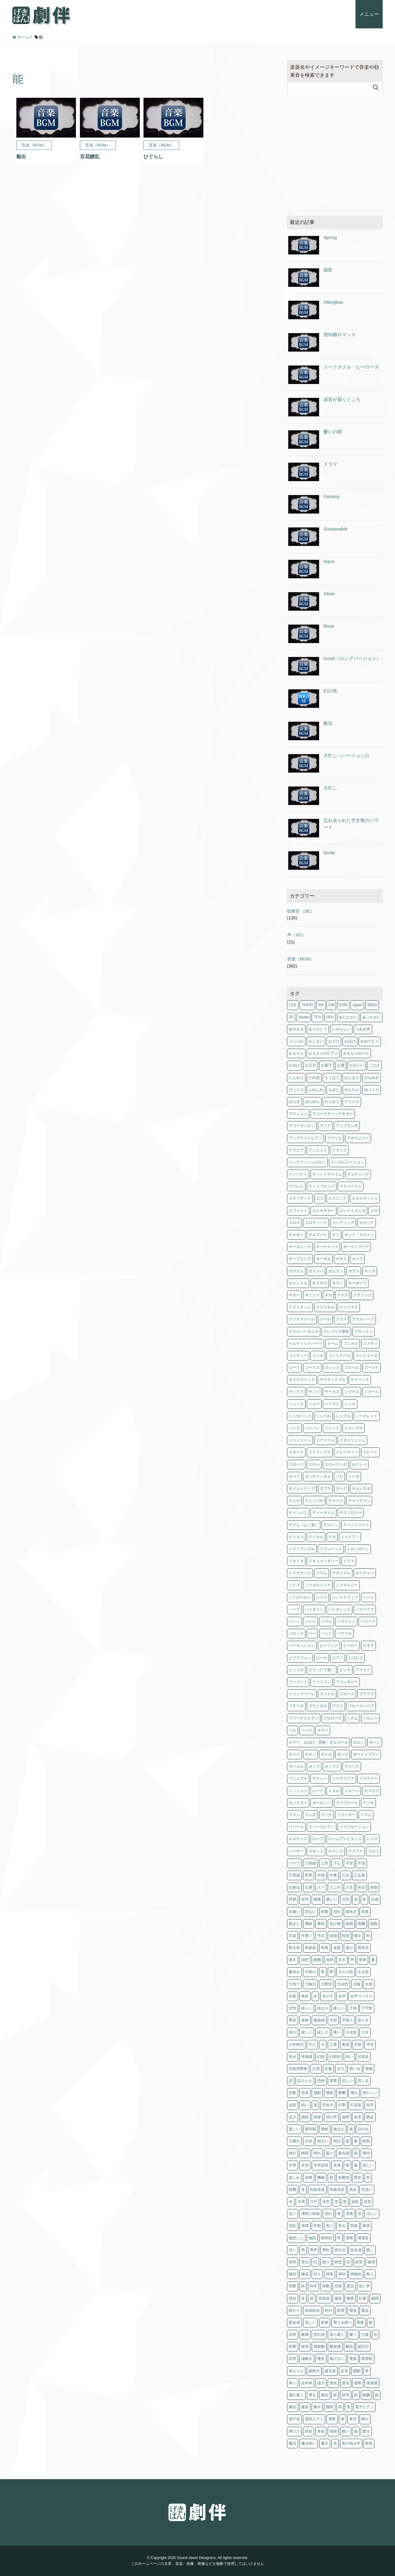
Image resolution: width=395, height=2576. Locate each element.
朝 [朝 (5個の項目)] (356, 2153)
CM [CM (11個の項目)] (331, 1005)
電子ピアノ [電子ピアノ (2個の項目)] (364, 2407)
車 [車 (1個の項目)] (367, 2371)
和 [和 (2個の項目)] (368, 1936)
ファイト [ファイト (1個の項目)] (363, 1670)
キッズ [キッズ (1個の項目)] (369, 1271)
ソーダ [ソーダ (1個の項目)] (353, 1476)
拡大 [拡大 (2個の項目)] (292, 2117)
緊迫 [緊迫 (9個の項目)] (365, 2310)
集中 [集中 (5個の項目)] (317, 2407)
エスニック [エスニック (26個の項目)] (337, 1198)
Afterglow (333, 302)
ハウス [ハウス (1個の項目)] (321, 1597)
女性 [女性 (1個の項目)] (292, 2008)
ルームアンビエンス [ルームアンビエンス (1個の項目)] (345, 1839)
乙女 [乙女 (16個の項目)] (345, 1875)
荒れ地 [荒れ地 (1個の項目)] (319, 2334)
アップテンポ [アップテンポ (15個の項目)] (347, 1126)
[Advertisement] (335, 157)
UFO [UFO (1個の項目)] (330, 1017)
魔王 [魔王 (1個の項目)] (324, 2443)
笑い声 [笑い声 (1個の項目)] (364, 2286)
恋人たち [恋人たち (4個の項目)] (304, 2081)
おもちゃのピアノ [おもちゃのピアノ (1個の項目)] (323, 1053)
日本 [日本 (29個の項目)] (308, 2141)
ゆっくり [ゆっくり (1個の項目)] (371, 1090)
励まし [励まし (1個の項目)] (294, 1924)
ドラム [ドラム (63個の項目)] (321, 1573)
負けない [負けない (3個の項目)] (337, 2358)
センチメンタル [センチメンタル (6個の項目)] (318, 1476)
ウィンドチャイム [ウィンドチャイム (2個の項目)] (327, 1174)
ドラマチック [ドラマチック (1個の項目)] (300, 1573)
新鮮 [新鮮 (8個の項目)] (324, 2129)
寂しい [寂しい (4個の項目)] (306, 2032)
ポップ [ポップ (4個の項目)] (314, 1766)
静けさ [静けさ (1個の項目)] (294, 2431)
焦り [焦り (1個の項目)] (329, 2225)
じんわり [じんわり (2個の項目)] (296, 1077)
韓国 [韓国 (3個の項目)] (333, 2431)
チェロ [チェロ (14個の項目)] (294, 1500)
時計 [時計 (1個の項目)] (292, 2153)
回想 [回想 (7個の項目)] (305, 1960)
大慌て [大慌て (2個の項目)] (294, 1984)
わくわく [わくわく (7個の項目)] (332, 1102)
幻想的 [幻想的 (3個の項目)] (335, 2056)
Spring (330, 237)
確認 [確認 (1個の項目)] (305, 2274)
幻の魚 (330, 690)
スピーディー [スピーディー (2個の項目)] (347, 1452)
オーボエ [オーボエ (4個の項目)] (323, 1259)
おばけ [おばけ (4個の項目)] (350, 1041)
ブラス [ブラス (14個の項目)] (337, 1706)
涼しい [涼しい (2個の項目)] (371, 2213)
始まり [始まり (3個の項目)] (322, 2008)
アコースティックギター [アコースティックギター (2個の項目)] (332, 1114)
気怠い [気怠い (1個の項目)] (366, 2189)
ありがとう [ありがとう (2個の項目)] (318, 1029)
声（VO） (296, 934)
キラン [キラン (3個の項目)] (337, 1283)
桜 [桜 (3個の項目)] (347, 2165)
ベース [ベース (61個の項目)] (306, 1730)
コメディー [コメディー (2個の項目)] (298, 1355)
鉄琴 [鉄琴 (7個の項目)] (345, 2395)
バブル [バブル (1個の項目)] (326, 1621)
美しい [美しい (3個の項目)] (310, 2322)
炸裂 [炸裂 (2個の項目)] (317, 2225)
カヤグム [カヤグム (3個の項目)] (296, 1271)
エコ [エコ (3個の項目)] (319, 1198)
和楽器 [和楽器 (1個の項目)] (310, 1948)
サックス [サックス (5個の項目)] (296, 1391)
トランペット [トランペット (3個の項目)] (331, 1549)
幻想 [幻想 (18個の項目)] (321, 2056)
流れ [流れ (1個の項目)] (328, 2213)
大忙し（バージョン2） (347, 755)
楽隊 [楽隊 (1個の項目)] (308, 2177)
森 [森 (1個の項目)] (356, 2165)
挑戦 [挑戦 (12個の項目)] (305, 2117)
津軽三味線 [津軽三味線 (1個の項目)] (310, 2213)
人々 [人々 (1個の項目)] (321, 1887)
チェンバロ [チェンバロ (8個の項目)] (314, 1500)
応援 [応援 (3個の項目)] (328, 2068)
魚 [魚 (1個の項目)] (335, 2443)
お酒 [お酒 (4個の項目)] (340, 1065)
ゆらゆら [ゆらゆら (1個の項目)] (312, 1102)
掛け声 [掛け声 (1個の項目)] (331, 2117)
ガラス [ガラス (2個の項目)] (353, 1271)
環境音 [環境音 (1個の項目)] (363, 2238)
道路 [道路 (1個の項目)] (357, 2383)
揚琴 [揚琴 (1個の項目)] (345, 2117)
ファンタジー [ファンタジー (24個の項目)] (347, 1682)
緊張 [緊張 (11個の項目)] (353, 2310)
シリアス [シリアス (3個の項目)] (332, 1404)
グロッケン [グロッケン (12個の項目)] (363, 1331)
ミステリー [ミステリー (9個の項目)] (368, 1778)
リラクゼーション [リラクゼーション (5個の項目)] (354, 1827)
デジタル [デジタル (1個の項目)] (316, 1537)
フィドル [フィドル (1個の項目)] (327, 1694)
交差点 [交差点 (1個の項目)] (294, 1887)
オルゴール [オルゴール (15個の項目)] (318, 1234)
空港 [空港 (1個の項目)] (338, 2286)
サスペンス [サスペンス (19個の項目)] (360, 1379)
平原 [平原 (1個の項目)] (357, 2044)
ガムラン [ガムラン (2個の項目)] (335, 1271)
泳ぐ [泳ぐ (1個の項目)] (292, 2213)
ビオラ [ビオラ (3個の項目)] (368, 1645)
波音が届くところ (341, 399)
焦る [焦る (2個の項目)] (342, 2225)
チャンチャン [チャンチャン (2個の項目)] (359, 1500)
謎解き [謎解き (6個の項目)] (306, 2358)
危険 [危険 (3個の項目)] (373, 1924)
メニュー (369, 14)
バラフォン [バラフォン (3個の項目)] (346, 1621)
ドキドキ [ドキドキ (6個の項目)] (296, 1561)
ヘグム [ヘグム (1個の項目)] (352, 1718)
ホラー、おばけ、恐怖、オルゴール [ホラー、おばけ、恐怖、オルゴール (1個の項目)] (318, 1742)
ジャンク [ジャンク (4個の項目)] (332, 1428)
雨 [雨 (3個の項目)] (340, 2407)
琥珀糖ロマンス (339, 334)
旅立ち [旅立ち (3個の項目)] (338, 2129)
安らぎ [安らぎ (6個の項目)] (363, 2020)
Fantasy (331, 496)
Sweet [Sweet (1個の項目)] (303, 1017)
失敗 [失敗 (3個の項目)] (292, 1996)
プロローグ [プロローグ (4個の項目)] (332, 1718)
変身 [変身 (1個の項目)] (362, 1960)
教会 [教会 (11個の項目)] (370, 2117)
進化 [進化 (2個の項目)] (333, 2383)
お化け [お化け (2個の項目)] (294, 1065)
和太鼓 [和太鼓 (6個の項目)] (294, 1948)
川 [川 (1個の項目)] (323, 2044)
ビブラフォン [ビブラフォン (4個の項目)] (300, 1658)
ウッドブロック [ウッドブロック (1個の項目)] (322, 1186)
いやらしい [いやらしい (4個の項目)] (341, 1029)
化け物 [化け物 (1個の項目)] (335, 1924)
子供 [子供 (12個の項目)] (353, 2008)
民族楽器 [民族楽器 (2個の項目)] (317, 2189)
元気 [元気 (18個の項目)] (345, 1899)
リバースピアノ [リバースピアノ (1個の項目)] (322, 1827)
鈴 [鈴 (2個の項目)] (335, 2395)
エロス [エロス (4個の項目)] (294, 1222)
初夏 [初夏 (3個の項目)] (324, 1911)
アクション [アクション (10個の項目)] (298, 1114)
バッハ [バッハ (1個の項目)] (294, 1621)
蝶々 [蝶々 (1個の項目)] (353, 2334)
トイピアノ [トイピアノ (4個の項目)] (350, 1537)
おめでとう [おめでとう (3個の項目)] (369, 1041)
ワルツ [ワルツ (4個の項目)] (373, 1851)
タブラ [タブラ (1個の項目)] (325, 1488)
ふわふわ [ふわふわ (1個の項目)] (316, 1090)
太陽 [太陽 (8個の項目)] (356, 1984)
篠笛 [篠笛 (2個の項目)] (338, 2298)
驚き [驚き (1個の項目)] (366, 2431)
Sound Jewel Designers (196, 2558)
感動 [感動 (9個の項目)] (317, 2093)
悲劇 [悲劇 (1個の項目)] (292, 2093)
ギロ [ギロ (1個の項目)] (328, 1295)
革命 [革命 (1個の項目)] (321, 2431)
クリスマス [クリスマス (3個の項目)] (348, 1307)
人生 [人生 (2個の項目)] (349, 1887)
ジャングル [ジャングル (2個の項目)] (353, 1428)
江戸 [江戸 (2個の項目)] (313, 2201)
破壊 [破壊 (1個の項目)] (371, 2262)
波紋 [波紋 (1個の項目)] (355, 2201)
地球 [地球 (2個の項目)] (329, 1960)
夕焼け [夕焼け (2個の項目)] (310, 1972)
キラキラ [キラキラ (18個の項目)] (319, 1283)
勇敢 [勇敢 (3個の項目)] (308, 1924)
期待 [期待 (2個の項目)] (366, 2153)
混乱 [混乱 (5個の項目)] (292, 2225)
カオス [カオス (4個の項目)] (341, 1259)
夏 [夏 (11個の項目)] (373, 1960)
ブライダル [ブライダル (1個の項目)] (318, 1706)
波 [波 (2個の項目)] (345, 2201)
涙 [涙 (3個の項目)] (359, 2213)
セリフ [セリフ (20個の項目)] (294, 1476)
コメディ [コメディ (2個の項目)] (370, 1343)
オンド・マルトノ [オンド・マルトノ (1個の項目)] (359, 1234)
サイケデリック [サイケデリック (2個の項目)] (302, 1379)
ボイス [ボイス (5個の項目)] (294, 1754)
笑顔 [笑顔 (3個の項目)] (292, 2298)
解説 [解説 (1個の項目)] (349, 2346)
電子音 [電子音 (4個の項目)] (294, 2419)
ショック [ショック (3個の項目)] (296, 1404)
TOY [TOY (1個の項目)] (317, 1017)
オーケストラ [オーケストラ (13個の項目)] (327, 1247)
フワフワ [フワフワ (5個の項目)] (366, 1694)
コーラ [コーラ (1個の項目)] (294, 1367)
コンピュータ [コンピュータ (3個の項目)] (367, 1355)
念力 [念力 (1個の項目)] (340, 2068)
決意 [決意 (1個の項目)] (326, 2201)
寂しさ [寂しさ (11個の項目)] (322, 2032)
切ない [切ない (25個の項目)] (310, 1911)
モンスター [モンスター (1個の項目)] (298, 1803)
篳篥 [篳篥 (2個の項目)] (350, 2298)
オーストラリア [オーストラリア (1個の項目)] (356, 1247)
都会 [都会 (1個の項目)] (324, 2395)
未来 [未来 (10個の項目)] (337, 2165)
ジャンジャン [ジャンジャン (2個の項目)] (300, 1440)
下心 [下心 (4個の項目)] (337, 1863)
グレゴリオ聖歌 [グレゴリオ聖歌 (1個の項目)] (336, 1331)
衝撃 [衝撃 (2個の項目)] (292, 2346)
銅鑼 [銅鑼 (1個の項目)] (366, 2395)
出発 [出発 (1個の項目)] (375, 1899)
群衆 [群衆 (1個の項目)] (324, 2322)
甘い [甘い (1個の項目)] (292, 2250)
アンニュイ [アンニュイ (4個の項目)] (318, 1150)
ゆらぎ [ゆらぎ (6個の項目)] (294, 1102)
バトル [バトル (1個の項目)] (310, 1621)
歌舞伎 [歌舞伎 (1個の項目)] (343, 2177)
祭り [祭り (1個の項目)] (370, 2274)
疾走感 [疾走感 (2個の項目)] (355, 2250)
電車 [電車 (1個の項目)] (332, 2419)
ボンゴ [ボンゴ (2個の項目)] (342, 1754)
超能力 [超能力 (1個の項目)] (314, 2371)
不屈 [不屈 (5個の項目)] (361, 1863)
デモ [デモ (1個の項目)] (332, 1537)
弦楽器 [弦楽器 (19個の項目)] (363, 2056)
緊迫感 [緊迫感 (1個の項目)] (294, 2322)
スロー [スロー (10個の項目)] (314, 1464)
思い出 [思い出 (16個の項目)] (354, 2068)
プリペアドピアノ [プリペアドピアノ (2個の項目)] (303, 1718)
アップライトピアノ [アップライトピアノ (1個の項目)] (305, 1138)
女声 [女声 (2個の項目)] (342, 1996)
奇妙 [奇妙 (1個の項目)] (305, 1996)
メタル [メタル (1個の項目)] (333, 1791)
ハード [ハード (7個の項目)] (368, 1597)
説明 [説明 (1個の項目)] (292, 2358)
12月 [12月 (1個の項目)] (293, 1005)
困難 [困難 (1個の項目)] (317, 1960)
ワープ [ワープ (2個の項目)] (294, 1863)
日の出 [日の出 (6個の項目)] (363, 2129)
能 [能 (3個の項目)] (370, 2322)
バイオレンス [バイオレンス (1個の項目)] (339, 1609)
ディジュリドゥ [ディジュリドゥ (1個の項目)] (356, 1525)
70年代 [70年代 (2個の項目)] (307, 1005)
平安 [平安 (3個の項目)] (370, 2044)
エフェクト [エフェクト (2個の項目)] (298, 1210)
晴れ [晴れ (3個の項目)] (317, 2153)
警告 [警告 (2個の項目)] (321, 2358)
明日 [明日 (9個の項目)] (337, 2141)
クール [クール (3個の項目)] (325, 1319)
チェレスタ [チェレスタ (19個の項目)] (361, 1488)
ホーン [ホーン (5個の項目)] (374, 1742)
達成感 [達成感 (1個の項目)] (371, 2383)
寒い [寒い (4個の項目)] (337, 2032)
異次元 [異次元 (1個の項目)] (340, 2250)
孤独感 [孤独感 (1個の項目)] (319, 2020)
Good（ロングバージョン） (352, 658)
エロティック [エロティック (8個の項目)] (316, 1222)
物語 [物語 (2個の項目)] (312, 2238)
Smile (329, 852)
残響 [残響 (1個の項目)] (292, 2189)
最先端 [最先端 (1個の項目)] (343, 2153)
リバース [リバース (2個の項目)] (296, 1827)
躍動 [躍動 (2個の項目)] (356, 2371)
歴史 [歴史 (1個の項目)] (357, 2177)
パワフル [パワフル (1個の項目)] (344, 1633)
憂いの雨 (332, 431)
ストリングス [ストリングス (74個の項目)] (320, 1452)
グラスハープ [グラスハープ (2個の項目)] (363, 1319)
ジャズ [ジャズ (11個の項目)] (294, 1428)
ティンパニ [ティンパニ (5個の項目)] (298, 1512)
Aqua (328, 561)
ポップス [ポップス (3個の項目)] (332, 1766)
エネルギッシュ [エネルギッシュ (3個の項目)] (365, 1198)
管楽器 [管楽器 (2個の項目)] (324, 2298)
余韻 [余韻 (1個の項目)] (373, 1887)
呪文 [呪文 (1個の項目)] (357, 1936)
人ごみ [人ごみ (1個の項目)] (335, 1887)
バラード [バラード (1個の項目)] (367, 1621)
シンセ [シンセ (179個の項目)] (350, 1404)
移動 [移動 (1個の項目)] (326, 2286)
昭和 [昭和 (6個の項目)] (366, 2141)
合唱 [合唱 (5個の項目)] (333, 1936)
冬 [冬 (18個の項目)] (364, 1899)
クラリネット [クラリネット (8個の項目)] (300, 1307)
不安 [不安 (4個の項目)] (349, 1863)
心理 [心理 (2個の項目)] (316, 2068)
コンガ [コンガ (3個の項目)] (317, 1355)
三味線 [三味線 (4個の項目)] (310, 1863)
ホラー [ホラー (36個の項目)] (322, 1730)
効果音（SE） (300, 911)
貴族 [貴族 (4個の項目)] (353, 2358)
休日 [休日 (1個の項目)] (361, 1887)
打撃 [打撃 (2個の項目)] (342, 2105)
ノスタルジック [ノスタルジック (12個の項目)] (318, 1585)
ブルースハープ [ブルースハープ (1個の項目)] (361, 1706)
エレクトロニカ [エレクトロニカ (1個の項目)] (352, 1210)
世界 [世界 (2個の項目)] (308, 1875)
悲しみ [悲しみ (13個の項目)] (363, 2081)
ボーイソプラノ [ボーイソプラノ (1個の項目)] (366, 1754)
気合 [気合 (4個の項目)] (353, 2189)
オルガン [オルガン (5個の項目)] (296, 1234)
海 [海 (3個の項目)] (339, 2213)
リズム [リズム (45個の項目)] (366, 1815)
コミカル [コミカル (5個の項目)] (350, 1343)
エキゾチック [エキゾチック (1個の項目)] (300, 1198)
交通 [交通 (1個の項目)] (308, 1887)
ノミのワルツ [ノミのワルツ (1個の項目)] (300, 1597)
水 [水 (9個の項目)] (291, 2201)
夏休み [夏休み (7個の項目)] (294, 1972)
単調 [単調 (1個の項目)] (349, 1924)
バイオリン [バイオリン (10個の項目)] (314, 1609)
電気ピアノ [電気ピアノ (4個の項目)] (314, 2419)
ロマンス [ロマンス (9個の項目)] (335, 1851)
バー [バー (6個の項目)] (312, 1633)
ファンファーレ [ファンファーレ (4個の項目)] (302, 1694)
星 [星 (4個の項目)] (347, 2141)
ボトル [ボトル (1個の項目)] (326, 1754)
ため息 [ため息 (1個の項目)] (314, 1077)
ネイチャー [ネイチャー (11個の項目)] (365, 1573)
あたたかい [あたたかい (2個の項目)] (348, 1017)
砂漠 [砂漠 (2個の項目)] (359, 2262)
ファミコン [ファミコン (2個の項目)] (321, 1682)
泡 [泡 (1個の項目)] (336, 2201)
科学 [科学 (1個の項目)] (313, 2286)
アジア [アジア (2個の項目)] (325, 1126)
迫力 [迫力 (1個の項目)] (321, 2383)
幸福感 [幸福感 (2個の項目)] (306, 2056)
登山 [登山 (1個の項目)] (305, 2262)
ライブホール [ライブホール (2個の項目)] (347, 1803)
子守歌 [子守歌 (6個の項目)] (366, 2008)
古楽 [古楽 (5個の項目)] (292, 1936)
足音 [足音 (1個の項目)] (344, 2371)
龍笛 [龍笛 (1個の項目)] (368, 2443)
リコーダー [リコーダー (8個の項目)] (346, 1815)
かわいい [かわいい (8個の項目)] (356, 1065)
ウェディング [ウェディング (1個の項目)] (358, 1174)
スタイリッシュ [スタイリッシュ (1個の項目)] (352, 1440)
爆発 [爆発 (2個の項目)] (366, 2225)
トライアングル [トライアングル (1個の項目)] (302, 1549)
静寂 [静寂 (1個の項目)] (308, 2431)
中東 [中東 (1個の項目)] (333, 1875)
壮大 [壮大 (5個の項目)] (342, 1960)
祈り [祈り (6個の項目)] (317, 2274)
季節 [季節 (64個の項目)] (292, 2020)
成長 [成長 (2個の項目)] (292, 2105)
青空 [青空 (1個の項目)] (353, 2419)
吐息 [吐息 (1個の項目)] (345, 1936)
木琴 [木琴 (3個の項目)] (292, 2165)
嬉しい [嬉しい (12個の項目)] (338, 2008)
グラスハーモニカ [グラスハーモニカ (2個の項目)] (303, 1331)
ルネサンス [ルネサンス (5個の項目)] (298, 1839)
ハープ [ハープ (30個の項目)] (294, 1609)
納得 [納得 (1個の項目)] (375, 2298)
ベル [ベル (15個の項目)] (292, 1730)
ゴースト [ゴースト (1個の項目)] (371, 1367)
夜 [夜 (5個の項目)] (323, 1972)
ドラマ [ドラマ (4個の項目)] (348, 1561)
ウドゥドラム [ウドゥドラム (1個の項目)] (350, 1186)
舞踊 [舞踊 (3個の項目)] (305, 2334)
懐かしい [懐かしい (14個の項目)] (370, 2093)
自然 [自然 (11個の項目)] (292, 2334)
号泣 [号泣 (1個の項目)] (321, 1936)
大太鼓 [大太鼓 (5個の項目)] (363, 1972)
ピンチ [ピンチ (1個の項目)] (345, 1670)
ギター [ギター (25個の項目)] (294, 1295)
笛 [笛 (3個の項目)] (312, 2298)
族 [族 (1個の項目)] (351, 2129)
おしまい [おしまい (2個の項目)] (316, 1041)
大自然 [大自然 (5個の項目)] (342, 1984)
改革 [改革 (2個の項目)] (357, 2117)
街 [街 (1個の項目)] (375, 2334)
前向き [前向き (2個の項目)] (351, 1911)
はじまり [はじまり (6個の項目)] (351, 1077)
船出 (328, 723)
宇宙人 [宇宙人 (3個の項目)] (347, 2020)
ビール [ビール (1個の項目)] (321, 1658)
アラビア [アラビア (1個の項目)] (296, 1150)
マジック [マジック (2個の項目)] (351, 1766)
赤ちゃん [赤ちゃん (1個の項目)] (296, 2371)
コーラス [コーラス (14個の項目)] (312, 1367)
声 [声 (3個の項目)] (352, 1960)
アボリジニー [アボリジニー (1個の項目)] (358, 1138)
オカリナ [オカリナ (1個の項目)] (366, 1222)
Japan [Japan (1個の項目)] (357, 1005)
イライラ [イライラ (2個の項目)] (339, 1150)
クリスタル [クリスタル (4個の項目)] (325, 1307)
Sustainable (335, 528)
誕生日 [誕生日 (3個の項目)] (363, 2346)
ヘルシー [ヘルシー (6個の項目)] (370, 1718)
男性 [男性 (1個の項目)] (326, 2250)
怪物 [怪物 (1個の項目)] (368, 2068)
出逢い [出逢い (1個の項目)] (294, 1911)
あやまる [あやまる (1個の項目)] (296, 1029)
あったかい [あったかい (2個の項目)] (371, 1017)
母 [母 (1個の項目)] (303, 2189)
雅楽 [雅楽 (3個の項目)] (305, 2407)
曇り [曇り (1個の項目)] (329, 2153)
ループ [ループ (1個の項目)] (317, 1839)
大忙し (330, 788)
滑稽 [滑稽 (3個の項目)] (305, 2225)
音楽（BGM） (300, 958)
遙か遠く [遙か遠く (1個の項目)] (296, 2395)
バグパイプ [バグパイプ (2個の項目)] (365, 1609)
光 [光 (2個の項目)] (356, 1899)
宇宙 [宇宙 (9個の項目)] (333, 2020)
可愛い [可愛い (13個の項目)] (306, 1936)
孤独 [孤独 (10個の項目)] (305, 2020)
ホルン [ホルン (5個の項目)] (358, 1742)
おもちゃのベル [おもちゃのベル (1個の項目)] (356, 1053)
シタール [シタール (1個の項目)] (371, 1391)
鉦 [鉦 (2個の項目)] (356, 2395)
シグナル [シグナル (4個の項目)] (351, 1391)
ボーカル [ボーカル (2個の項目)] (296, 1766)
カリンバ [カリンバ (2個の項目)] (316, 1271)
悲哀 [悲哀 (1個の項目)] (305, 2093)
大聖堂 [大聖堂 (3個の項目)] (326, 1984)
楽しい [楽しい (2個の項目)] (368, 2165)
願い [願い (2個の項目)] (345, 2431)
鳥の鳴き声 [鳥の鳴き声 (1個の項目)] (351, 2443)
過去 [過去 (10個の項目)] (345, 2383)
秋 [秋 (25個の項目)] (303, 2286)
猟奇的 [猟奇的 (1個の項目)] (326, 2238)
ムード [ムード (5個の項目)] (317, 1791)
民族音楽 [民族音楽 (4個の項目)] (337, 2189)
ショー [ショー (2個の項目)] (314, 1404)
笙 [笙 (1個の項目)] (303, 2298)
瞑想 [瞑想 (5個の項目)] (338, 2262)
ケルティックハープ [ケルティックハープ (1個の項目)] (305, 1343)
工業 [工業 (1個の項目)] (333, 2044)
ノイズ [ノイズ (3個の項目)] (294, 1585)
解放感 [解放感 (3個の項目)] (335, 2346)
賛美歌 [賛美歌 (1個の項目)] (366, 2358)
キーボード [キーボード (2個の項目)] (357, 1283)
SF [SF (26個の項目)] (291, 1017)
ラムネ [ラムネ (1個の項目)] (310, 1815)
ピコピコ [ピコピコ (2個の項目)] (355, 1658)
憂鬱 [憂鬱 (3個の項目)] (342, 2093)
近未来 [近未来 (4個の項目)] (306, 2383)
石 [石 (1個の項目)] (348, 2262)
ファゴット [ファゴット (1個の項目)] (298, 1682)
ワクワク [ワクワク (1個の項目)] (355, 1851)
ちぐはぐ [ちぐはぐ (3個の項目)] (332, 1077)
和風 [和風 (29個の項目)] (324, 1948)
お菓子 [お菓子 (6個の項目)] (326, 1065)
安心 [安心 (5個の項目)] (292, 2032)
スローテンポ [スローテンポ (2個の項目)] (336, 1464)
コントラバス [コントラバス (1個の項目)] (339, 1355)
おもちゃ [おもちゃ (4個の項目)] (296, 1053)
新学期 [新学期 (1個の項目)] (310, 2129)
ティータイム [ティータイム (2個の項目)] (323, 1512)
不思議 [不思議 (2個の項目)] (294, 1875)
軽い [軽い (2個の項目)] (292, 2383)
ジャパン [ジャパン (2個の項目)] (312, 1428)
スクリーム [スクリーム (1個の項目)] (325, 1440)
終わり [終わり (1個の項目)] (294, 2310)
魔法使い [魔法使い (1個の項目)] (308, 2443)
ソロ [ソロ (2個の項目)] (339, 1476)
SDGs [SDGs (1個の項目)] (372, 1005)
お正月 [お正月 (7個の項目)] (310, 1065)
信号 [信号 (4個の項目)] (305, 1899)
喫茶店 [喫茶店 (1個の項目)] (363, 1948)
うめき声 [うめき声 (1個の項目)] (363, 1029)
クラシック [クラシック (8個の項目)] (362, 1295)
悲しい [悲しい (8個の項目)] (347, 2081)
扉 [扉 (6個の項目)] (315, 2105)
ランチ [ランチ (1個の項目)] (326, 1815)
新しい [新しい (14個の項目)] (294, 2129)
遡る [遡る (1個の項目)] (312, 2395)
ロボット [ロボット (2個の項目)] (316, 1851)
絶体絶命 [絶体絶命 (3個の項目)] (312, 2310)
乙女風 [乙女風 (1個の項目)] (359, 1875)
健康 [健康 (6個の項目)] (317, 1899)
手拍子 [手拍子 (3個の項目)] (327, 2105)
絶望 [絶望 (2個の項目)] (340, 2310)
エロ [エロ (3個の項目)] (374, 1210)
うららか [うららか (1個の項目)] (296, 1041)
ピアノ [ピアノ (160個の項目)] (337, 1658)
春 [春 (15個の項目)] (356, 2141)
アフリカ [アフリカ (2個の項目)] (334, 1138)
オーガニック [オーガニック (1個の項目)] (300, 1247)
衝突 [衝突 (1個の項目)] (305, 2346)
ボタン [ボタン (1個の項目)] (310, 1754)
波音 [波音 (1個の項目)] (367, 2201)
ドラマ (330, 464)
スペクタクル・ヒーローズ (351, 366)
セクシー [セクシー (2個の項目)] (359, 1464)
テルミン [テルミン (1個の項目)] (330, 1525)
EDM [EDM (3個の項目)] (343, 1005)
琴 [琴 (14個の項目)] (339, 2238)
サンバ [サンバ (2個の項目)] (314, 1391)
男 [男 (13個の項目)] (303, 2250)
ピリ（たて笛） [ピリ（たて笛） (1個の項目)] (322, 1670)
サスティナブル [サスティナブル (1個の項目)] (333, 1379)
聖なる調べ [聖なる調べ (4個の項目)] (342, 2322)
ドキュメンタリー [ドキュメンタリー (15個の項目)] (323, 1561)
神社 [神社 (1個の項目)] (342, 2274)
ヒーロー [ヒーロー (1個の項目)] (350, 1645)
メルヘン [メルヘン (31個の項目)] (351, 1791)
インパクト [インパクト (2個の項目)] (298, 1174)
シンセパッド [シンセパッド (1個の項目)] (300, 1416)
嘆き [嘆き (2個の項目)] (292, 1960)
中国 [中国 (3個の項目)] (321, 1875)
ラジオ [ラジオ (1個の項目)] (368, 1803)
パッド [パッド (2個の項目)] (326, 1633)
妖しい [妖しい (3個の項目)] (306, 2008)
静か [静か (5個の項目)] (365, 2419)
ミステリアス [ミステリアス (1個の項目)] (343, 1778)
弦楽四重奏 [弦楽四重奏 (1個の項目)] (298, 2068)
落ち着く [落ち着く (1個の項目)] (337, 2334)
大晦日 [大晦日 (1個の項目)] (310, 1984)
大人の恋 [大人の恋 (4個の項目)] (345, 1972)
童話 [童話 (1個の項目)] (350, 2286)
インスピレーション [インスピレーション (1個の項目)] (347, 1162)
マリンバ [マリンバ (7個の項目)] (319, 1778)
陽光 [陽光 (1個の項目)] (292, 2407)
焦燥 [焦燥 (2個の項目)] (354, 2225)
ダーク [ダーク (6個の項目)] (341, 1488)
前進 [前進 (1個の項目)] (365, 1911)
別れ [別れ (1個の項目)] (337, 1911)
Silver (329, 593)
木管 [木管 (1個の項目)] (305, 2165)
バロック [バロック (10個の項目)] (296, 1633)
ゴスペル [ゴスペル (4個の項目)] (351, 1367)
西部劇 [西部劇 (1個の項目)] (319, 2346)
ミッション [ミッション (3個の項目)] (298, 1791)
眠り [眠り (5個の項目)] (326, 2262)
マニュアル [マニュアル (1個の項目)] (298, 1778)
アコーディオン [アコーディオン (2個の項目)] (302, 1126)
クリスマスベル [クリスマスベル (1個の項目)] (302, 1319)
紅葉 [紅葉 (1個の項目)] (362, 2298)
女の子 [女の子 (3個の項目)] (327, 1996)
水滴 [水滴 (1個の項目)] (301, 2201)
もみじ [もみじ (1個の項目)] (333, 1090)
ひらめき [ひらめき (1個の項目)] (371, 1077)
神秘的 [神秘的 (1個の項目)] (355, 2274)
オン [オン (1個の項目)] (335, 1234)
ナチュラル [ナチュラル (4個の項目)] (341, 1573)
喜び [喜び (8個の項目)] (349, 1948)
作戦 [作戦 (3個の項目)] (292, 1899)
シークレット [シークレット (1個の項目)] (367, 1416)
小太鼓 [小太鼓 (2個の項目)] (351, 2032)
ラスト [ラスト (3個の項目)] (294, 1815)
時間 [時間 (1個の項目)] (305, 2153)
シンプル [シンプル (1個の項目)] (343, 1416)
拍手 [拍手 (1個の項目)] (370, 2105)
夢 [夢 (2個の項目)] (331, 1972)
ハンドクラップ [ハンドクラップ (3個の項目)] (345, 1597)
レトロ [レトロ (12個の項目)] (372, 1839)
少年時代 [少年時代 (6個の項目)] (296, 2044)
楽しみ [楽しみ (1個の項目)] (294, 2177)
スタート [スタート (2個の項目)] (296, 1452)
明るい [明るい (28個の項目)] (322, 2141)
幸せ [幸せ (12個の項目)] (292, 2056)
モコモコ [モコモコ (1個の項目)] (371, 1791)
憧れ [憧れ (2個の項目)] (354, 2093)
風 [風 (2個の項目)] (356, 2431)
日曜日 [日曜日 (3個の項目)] (294, 2141)
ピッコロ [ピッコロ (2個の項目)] (296, 1670)
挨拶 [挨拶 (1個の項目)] (317, 2117)
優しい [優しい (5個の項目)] (331, 1899)
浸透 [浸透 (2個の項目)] (349, 2213)
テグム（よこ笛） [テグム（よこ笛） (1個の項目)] (303, 1525)
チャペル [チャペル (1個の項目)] (335, 1500)
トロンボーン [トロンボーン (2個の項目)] (358, 1549)
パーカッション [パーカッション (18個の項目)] (302, 1645)
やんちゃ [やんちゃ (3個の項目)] (351, 1090)
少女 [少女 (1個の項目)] (365, 2032)
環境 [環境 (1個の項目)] (349, 2238)
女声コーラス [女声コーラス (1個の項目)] (361, 1996)
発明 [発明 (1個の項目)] (292, 2262)
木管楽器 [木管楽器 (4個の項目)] (321, 2165)
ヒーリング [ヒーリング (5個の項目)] (329, 1645)
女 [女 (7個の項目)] (315, 1996)
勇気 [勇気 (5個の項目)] (321, 1924)
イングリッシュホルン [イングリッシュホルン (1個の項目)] (307, 1162)
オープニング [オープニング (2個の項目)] (300, 1259)
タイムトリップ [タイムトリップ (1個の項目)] (302, 1488)
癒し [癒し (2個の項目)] (370, 2250)
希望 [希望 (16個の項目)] (345, 2044)
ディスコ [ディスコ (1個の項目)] (296, 1537)
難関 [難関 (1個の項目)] (329, 2407)
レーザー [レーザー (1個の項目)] (296, 1851)
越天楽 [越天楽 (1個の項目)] (330, 2371)
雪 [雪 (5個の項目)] (348, 2407)
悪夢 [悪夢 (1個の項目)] (333, 2081)
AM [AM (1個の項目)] (321, 1005)
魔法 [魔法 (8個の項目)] (292, 2443)
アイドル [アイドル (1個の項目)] (351, 1102)
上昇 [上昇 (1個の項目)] (324, 1863)
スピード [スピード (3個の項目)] (370, 1452)
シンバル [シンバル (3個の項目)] (323, 1416)
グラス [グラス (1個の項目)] (341, 1319)
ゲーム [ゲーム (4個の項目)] (332, 1343)
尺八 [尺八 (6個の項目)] (312, 2044)
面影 (328, 269)
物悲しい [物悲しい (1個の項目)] (296, 2238)
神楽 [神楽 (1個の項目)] (329, 2274)
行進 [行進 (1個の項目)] (365, 2334)
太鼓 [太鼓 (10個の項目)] (368, 1984)
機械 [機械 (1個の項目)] (321, 2177)
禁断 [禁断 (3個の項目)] (292, 2286)
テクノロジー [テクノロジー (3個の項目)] (350, 1512)
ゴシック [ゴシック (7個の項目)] (332, 1367)
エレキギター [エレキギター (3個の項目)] (323, 1210)
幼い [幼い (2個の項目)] (349, 2056)
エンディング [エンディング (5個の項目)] (343, 1222)
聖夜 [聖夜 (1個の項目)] (360, 2322)
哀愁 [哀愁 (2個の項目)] (337, 1948)
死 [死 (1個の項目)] (368, 2177)
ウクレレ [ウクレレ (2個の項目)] (296, 1186)
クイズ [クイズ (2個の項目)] (342, 1295)
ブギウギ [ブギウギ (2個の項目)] (296, 1706)
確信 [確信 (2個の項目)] (292, 2274)
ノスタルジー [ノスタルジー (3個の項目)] (347, 1585)
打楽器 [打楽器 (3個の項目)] (355, 2105)
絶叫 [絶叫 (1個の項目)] (328, 2310)
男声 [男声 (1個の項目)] (313, 2250)
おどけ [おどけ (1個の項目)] (333, 1041)
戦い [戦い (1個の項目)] (305, 2105)
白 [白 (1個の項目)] (315, 2262)
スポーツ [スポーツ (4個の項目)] (296, 1464)
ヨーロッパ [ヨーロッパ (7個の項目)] (321, 1803)
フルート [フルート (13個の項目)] (346, 1694)
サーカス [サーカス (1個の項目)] (332, 1391)
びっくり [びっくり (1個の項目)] (296, 1090)
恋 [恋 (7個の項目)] (291, 2081)
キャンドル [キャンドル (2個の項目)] (298, 1283)
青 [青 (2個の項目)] (342, 2419)
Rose (328, 626)
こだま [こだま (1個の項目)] (374, 1065)
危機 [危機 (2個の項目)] (361, 1924)
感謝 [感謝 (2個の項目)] (329, 2093)
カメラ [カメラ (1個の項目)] (357, 1259)
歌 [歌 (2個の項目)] (331, 2177)
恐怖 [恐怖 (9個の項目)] (321, 2081)
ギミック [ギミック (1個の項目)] (312, 1295)
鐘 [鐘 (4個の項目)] (377, 2395)
